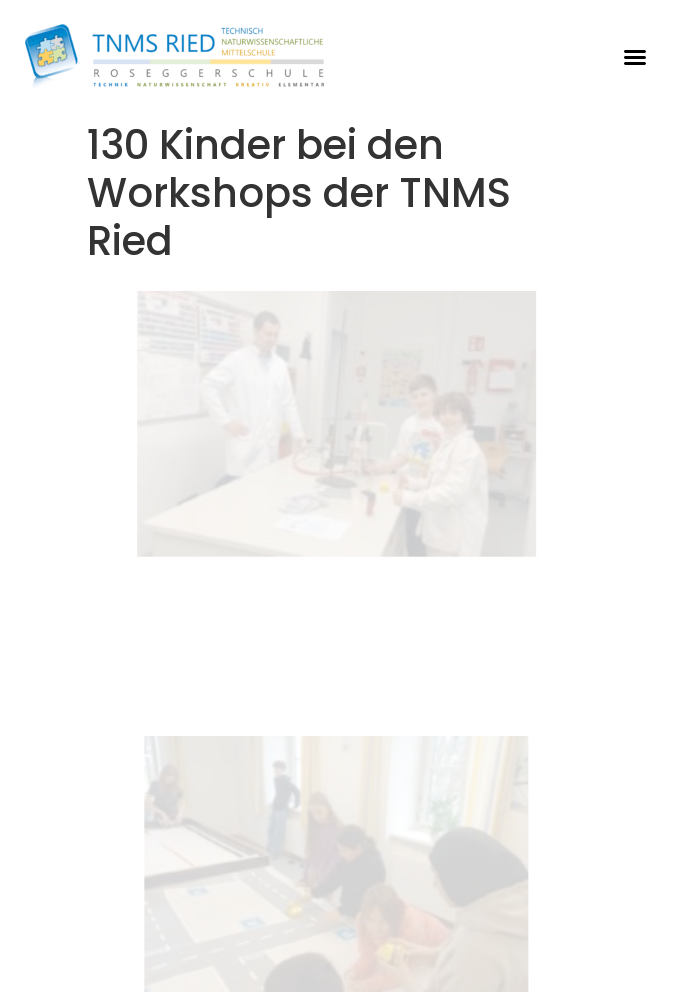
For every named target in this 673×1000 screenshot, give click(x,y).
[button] (635, 57)
